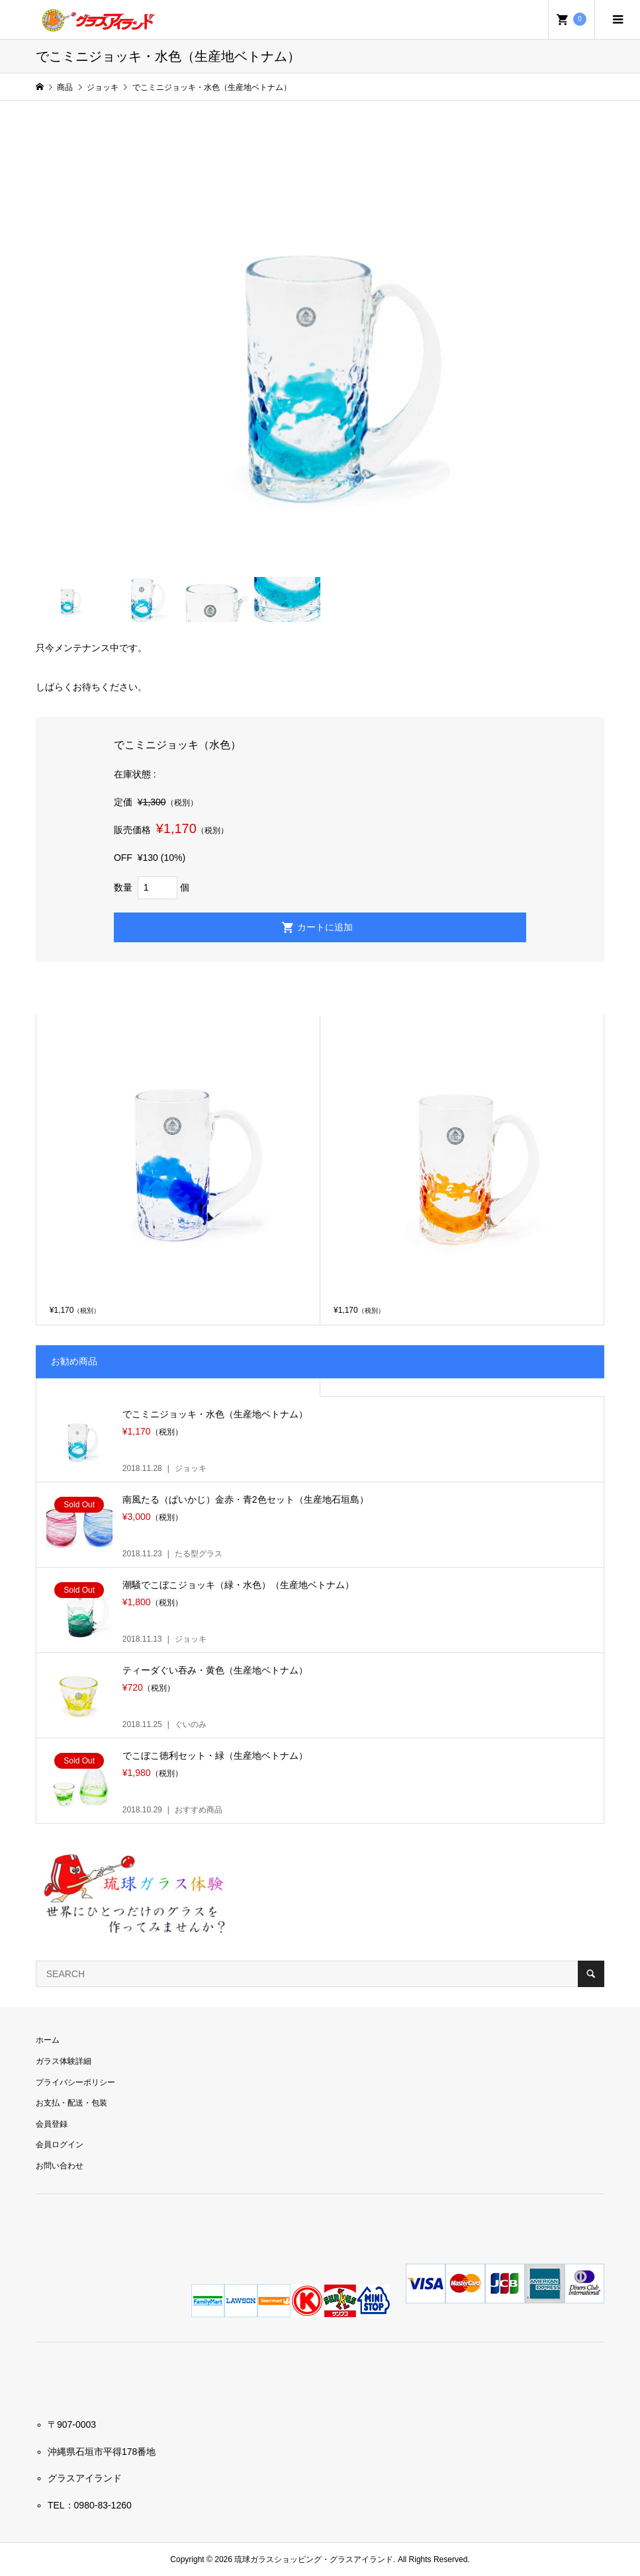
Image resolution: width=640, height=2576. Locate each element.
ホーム (48, 2040)
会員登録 (52, 2124)
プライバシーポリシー (75, 2082)
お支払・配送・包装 (71, 2103)
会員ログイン (59, 2144)
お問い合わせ (59, 2165)
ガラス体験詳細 (63, 2061)
